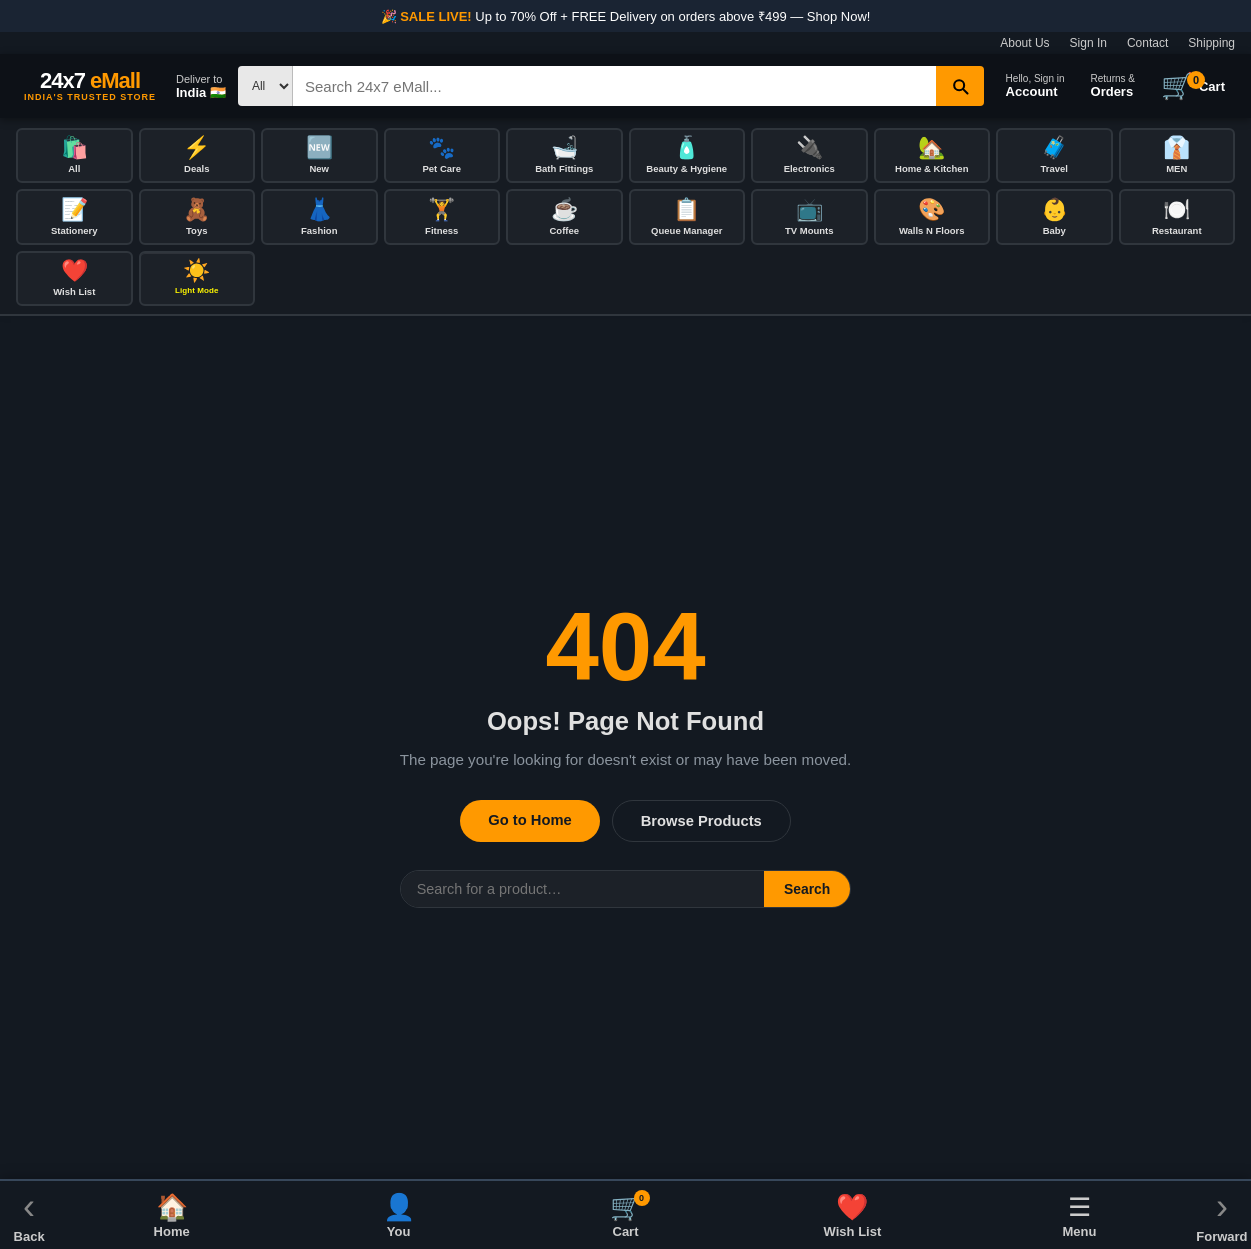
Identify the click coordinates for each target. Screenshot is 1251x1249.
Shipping (1211, 43)
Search (807, 892)
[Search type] (265, 86)
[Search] (614, 86)
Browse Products (701, 824)
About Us (1024, 43)
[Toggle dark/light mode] (197, 281)
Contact (1147, 43)
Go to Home (529, 823)
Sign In (1088, 43)
